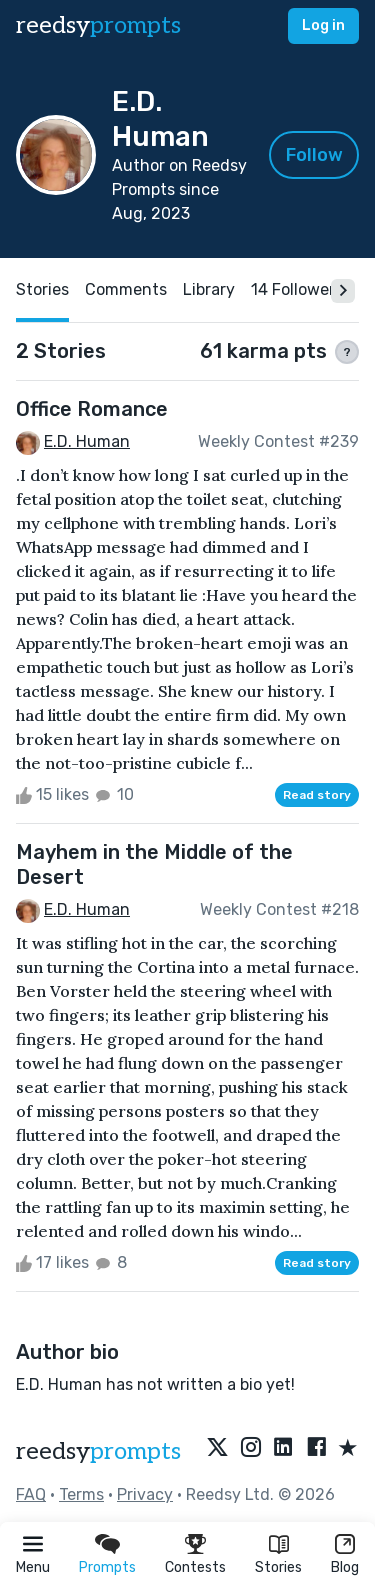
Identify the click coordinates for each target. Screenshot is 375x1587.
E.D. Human (87, 441)
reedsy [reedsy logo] (98, 25)
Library (209, 289)
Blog (345, 1567)
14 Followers (297, 289)
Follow (314, 155)
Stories (278, 1567)
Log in (323, 25)
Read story (317, 795)
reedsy (98, 1451)
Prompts (107, 1567)
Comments (126, 289)
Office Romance (92, 409)
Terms (81, 1494)
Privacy (145, 1494)
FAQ (31, 1494)
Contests (195, 1567)
